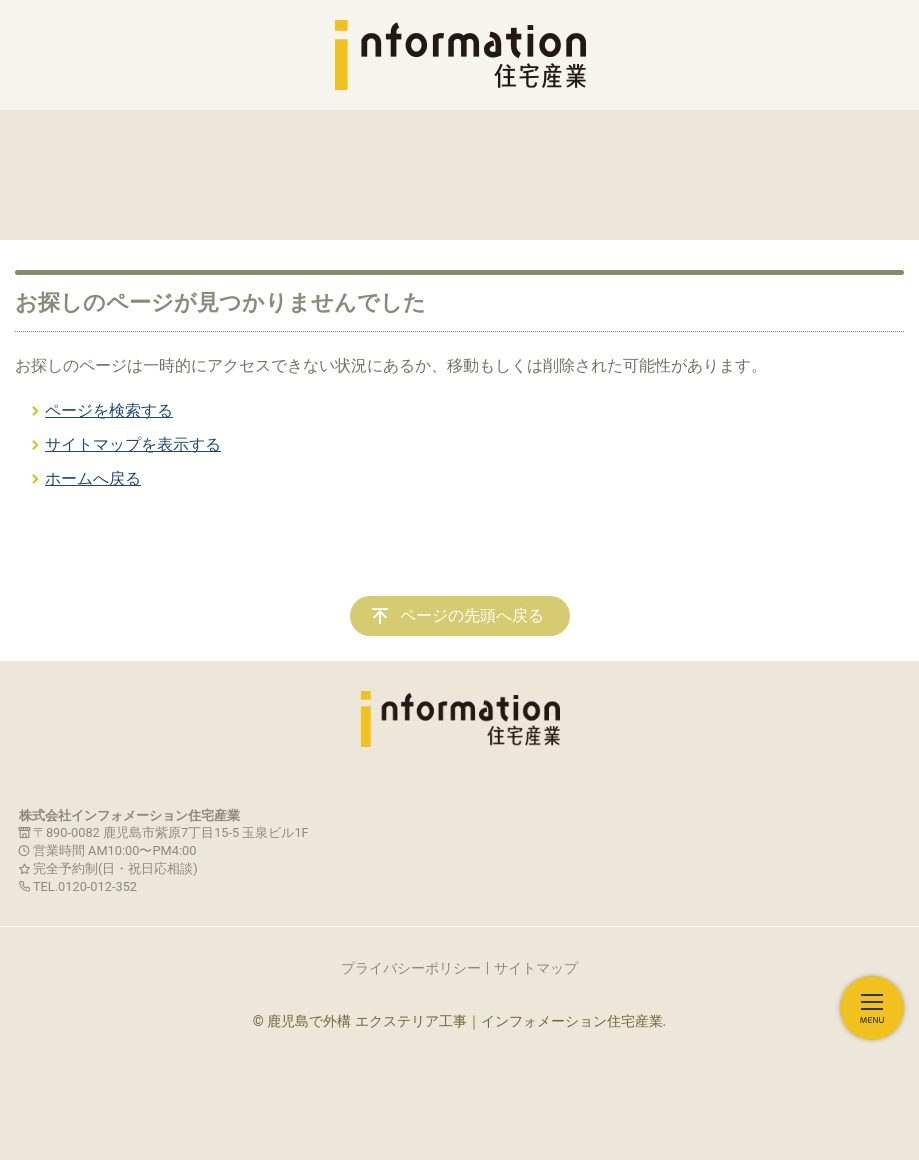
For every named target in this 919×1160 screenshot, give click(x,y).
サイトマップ (536, 968)
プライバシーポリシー (411, 968)
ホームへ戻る (93, 478)
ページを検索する (109, 410)
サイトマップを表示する (133, 444)
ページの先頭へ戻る (472, 615)
